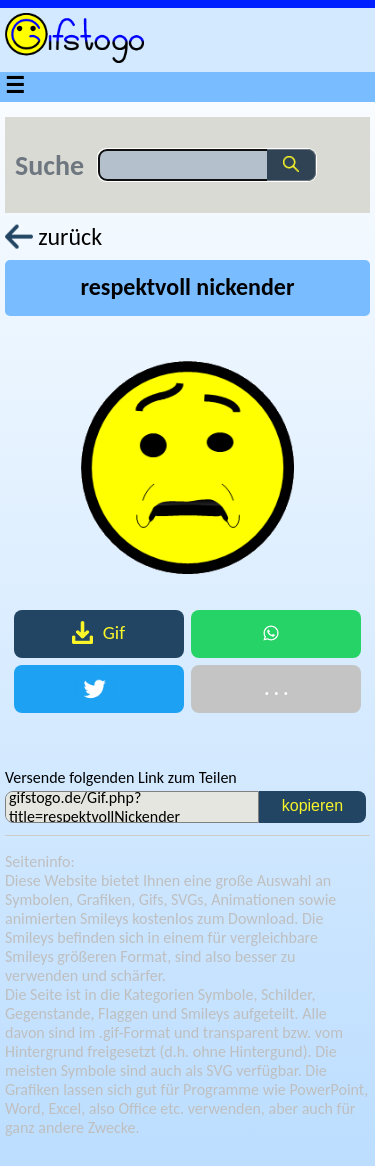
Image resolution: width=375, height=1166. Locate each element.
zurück (53, 236)
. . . (276, 688)
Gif (98, 632)
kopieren (312, 805)
